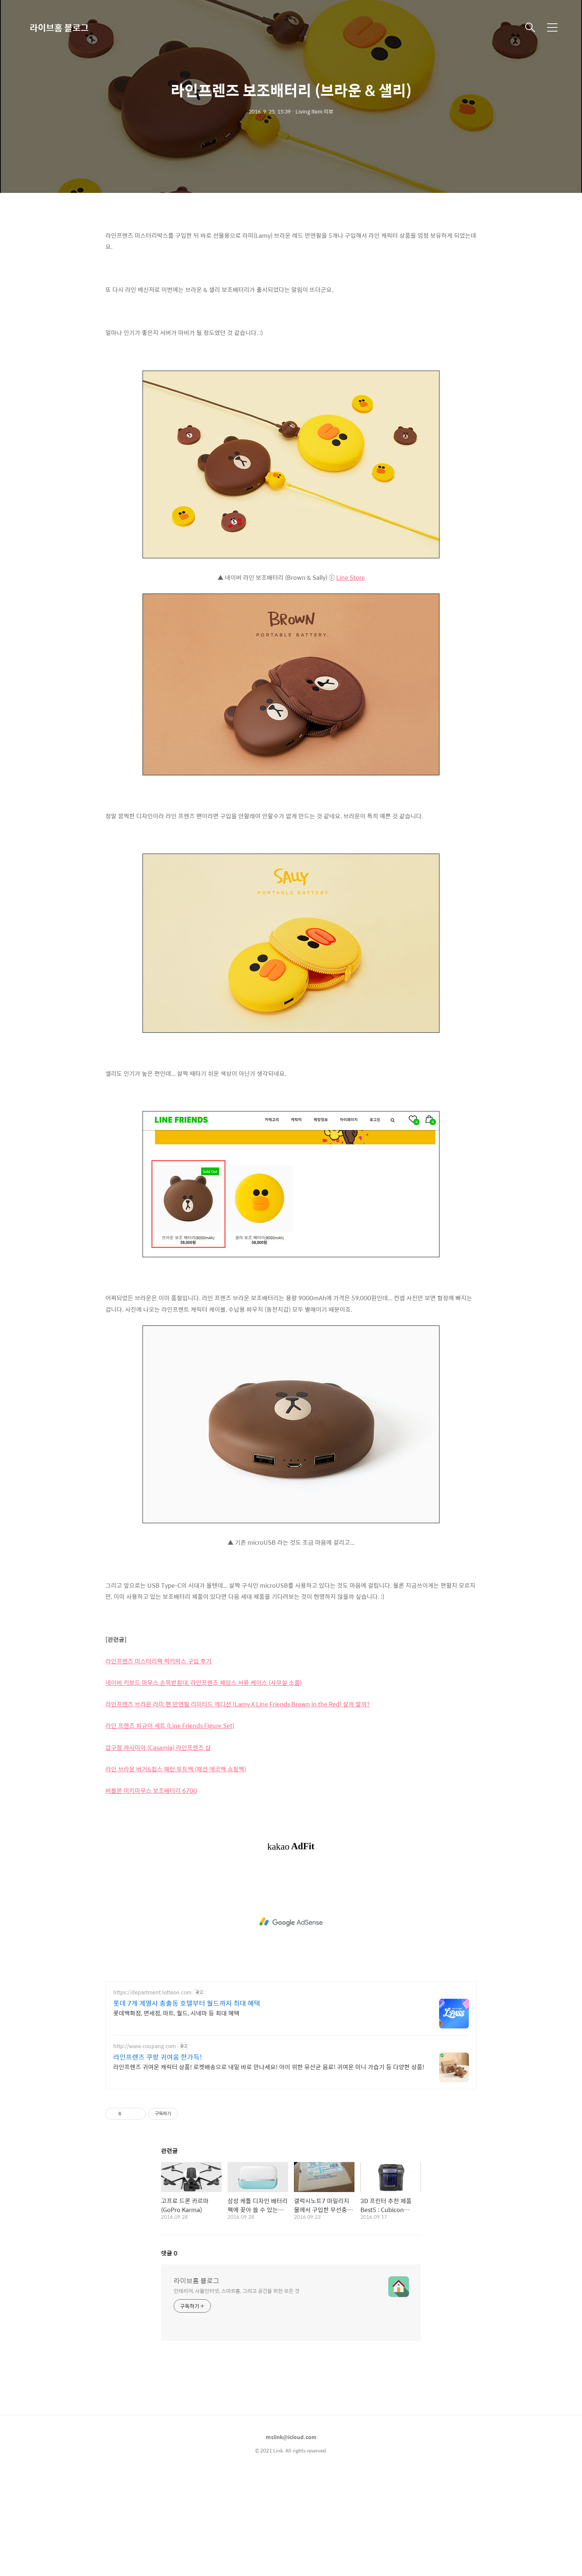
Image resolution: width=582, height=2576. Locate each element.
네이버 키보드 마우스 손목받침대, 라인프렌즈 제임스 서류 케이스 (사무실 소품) (203, 1682)
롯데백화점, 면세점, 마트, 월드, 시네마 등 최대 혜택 (176, 2012)
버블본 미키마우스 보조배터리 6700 (151, 1790)
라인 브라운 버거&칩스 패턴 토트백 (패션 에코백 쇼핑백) (175, 1769)
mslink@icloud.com (291, 2437)
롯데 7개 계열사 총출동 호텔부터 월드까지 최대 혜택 (186, 2003)
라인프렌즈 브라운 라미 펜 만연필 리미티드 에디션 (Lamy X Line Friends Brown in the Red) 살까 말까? (237, 1704)
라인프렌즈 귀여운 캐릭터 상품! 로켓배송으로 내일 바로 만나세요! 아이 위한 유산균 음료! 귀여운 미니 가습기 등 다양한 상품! (268, 2066)
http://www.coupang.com (144, 2046)
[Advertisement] (291, 1922)
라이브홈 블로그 (59, 27)
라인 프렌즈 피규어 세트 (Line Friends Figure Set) (169, 1725)
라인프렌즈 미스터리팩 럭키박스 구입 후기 (158, 1661)
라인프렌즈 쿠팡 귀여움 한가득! (157, 2057)
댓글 (169, 2253)
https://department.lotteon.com (152, 1992)
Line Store (350, 577)
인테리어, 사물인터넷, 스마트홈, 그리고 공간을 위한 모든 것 (237, 2290)
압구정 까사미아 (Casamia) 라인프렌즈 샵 (158, 1747)
